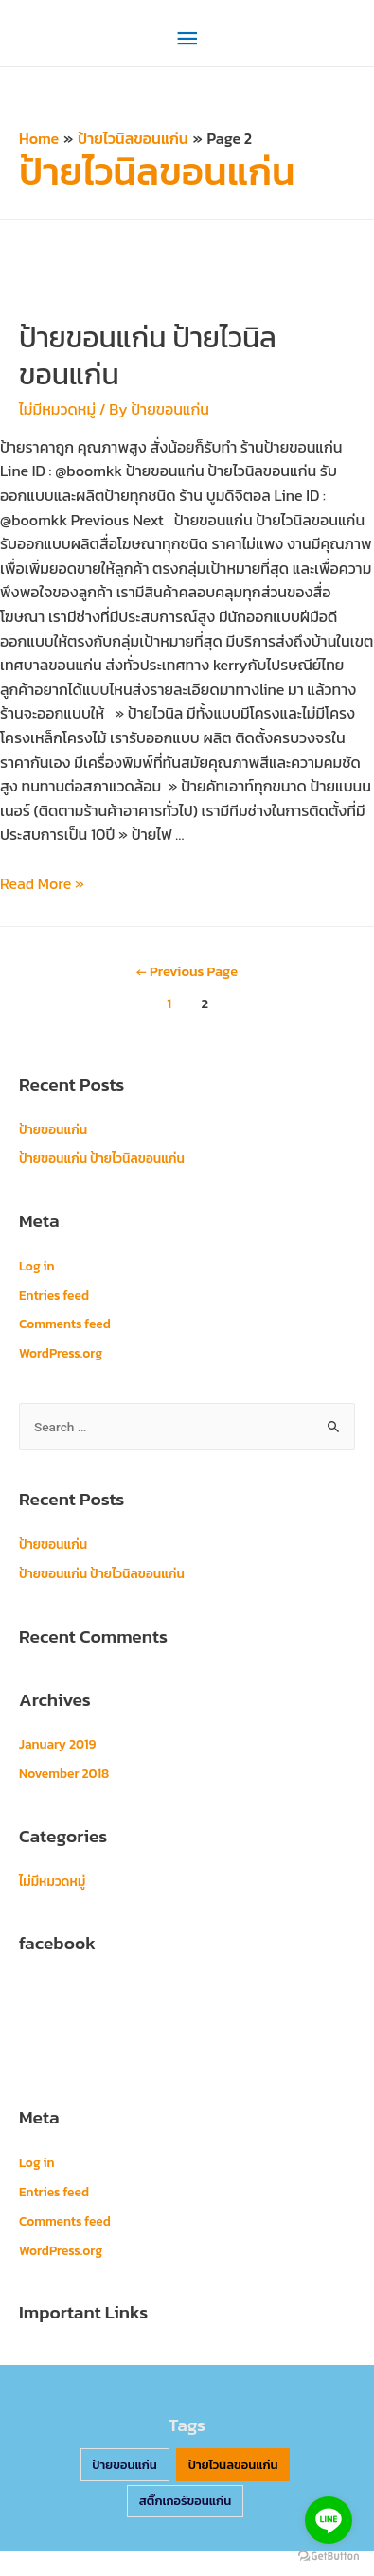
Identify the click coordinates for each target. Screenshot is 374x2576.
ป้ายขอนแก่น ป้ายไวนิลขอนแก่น (147, 356)
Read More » (42, 883)
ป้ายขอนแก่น (53, 1129)
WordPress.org (60, 1352)
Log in (37, 1265)
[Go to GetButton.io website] (328, 2556)
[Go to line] (328, 2520)
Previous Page (187, 971)
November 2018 (64, 1773)
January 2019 (57, 1743)
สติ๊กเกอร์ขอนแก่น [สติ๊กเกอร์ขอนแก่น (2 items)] (185, 2501)
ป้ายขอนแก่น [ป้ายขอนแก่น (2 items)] (124, 2465)
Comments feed (65, 1323)
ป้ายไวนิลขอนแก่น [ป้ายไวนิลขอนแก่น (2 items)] (233, 2465)
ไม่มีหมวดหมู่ (57, 409)
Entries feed (54, 1295)
